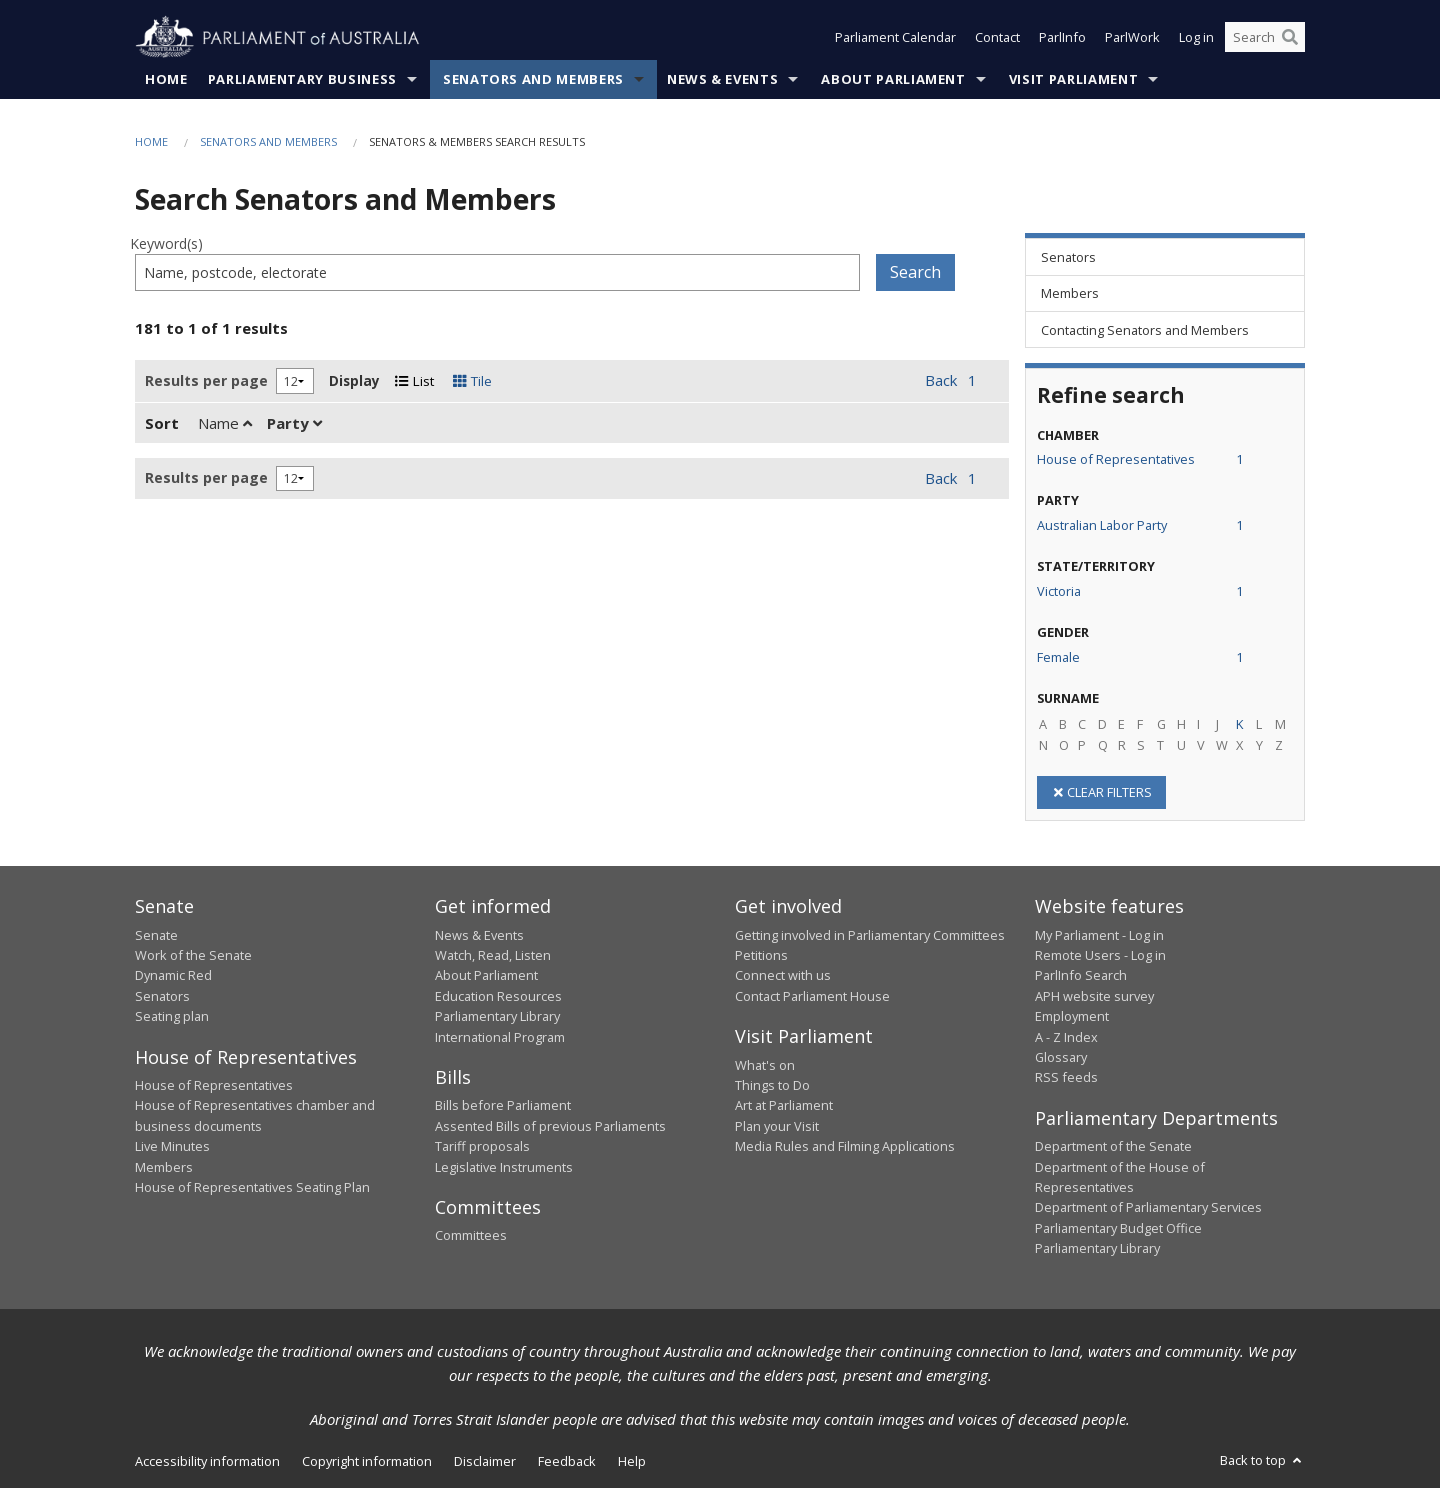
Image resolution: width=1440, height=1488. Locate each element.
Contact (997, 38)
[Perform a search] (1290, 38)
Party (294, 423)
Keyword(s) (166, 244)
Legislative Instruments (504, 1167)
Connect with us (783, 976)
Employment (1072, 1017)
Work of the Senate (193, 955)
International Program (500, 1037)
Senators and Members (533, 79)
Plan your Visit (777, 1126)
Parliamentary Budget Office (1118, 1228)
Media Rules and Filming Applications (845, 1147)
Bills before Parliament (503, 1106)
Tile (472, 381)
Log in (1196, 38)
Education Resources (498, 996)
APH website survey (1094, 996)
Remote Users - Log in (1100, 955)
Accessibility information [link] (207, 1461)
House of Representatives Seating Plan (252, 1187)
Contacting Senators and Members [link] (1145, 330)
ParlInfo (1062, 38)
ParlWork (1132, 38)
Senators (162, 996)
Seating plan (172, 1017)
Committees (471, 1236)
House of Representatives (214, 1085)
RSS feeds (1066, 1078)
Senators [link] (1068, 257)
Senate (156, 935)
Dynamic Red (173, 976)
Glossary (1061, 1057)
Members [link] (1070, 294)
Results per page (206, 380)
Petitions (761, 955)
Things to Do (772, 1085)
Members (164, 1167)
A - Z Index (1066, 1037)
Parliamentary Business (302, 79)
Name (225, 423)
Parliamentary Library (497, 1017)
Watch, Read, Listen (493, 955)
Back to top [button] (1262, 1460)
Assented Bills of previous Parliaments (550, 1126)
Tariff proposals (482, 1147)
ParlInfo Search (1081, 976)
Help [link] (632, 1461)
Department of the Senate (1113, 1147)
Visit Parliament (1073, 79)
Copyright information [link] (367, 1461)
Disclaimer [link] (485, 1461)
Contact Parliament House (812, 996)
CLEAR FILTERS (1101, 792)
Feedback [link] (567, 1461)
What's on (765, 1065)
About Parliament (893, 79)
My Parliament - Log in (1099, 935)
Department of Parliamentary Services (1148, 1208)
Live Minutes (172, 1147)
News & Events (722, 79)
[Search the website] (1265, 38)
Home (166, 79)
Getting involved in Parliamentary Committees (870, 935)
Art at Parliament (784, 1106)
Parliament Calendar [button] (895, 38)
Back (941, 381)
